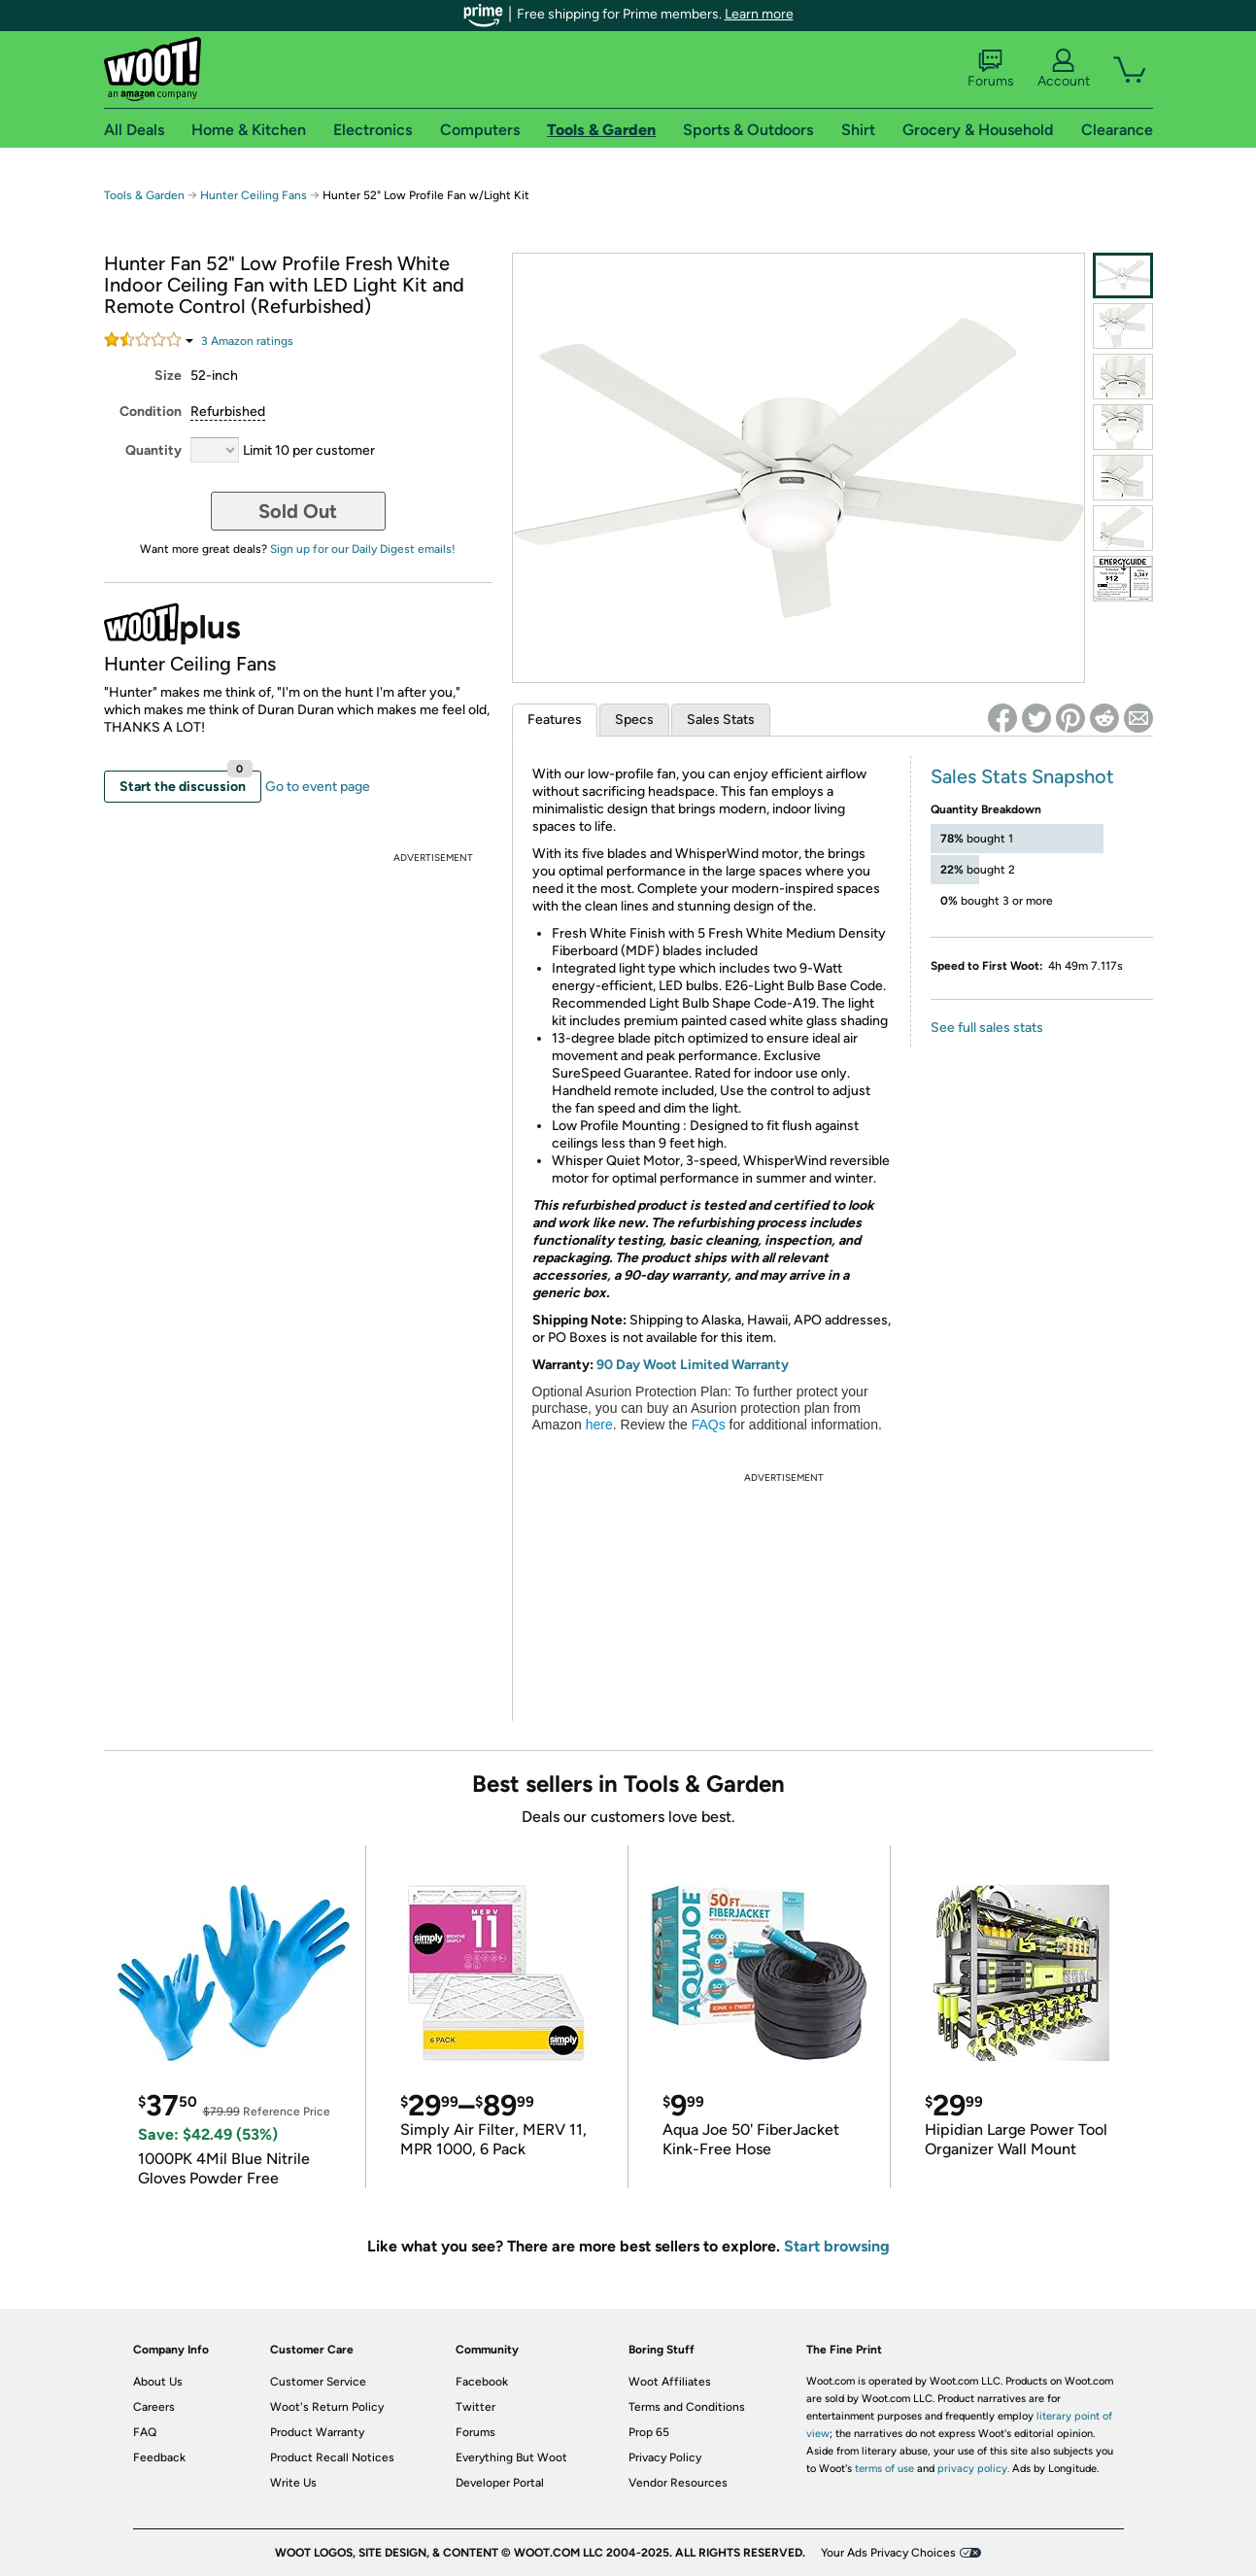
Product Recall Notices (332, 2457)
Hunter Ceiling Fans (253, 195)
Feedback (159, 2457)
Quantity (153, 450)
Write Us (293, 2483)
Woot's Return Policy (327, 2407)
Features (554, 719)
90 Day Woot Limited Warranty (692, 1365)
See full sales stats (987, 1027)
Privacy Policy (664, 2457)
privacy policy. (973, 2468)
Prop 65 (648, 2432)
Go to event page (317, 786)
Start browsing (837, 2246)
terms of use (884, 2468)
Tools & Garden (144, 195)
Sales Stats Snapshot (1022, 776)
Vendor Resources (678, 2483)
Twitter (475, 2407)
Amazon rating (247, 341)
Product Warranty (317, 2432)
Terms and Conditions (686, 2407)
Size (168, 375)
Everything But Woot (511, 2457)
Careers (154, 2407)
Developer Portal (500, 2483)
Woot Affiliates (669, 2381)
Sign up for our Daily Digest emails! (363, 549)
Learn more (759, 14)
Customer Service (318, 2381)
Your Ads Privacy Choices (888, 2552)
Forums (990, 69)
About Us (158, 2381)
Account (1063, 69)
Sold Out (297, 511)
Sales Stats (721, 719)
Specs (634, 719)
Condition (150, 411)
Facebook (482, 2381)
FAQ (144, 2432)
